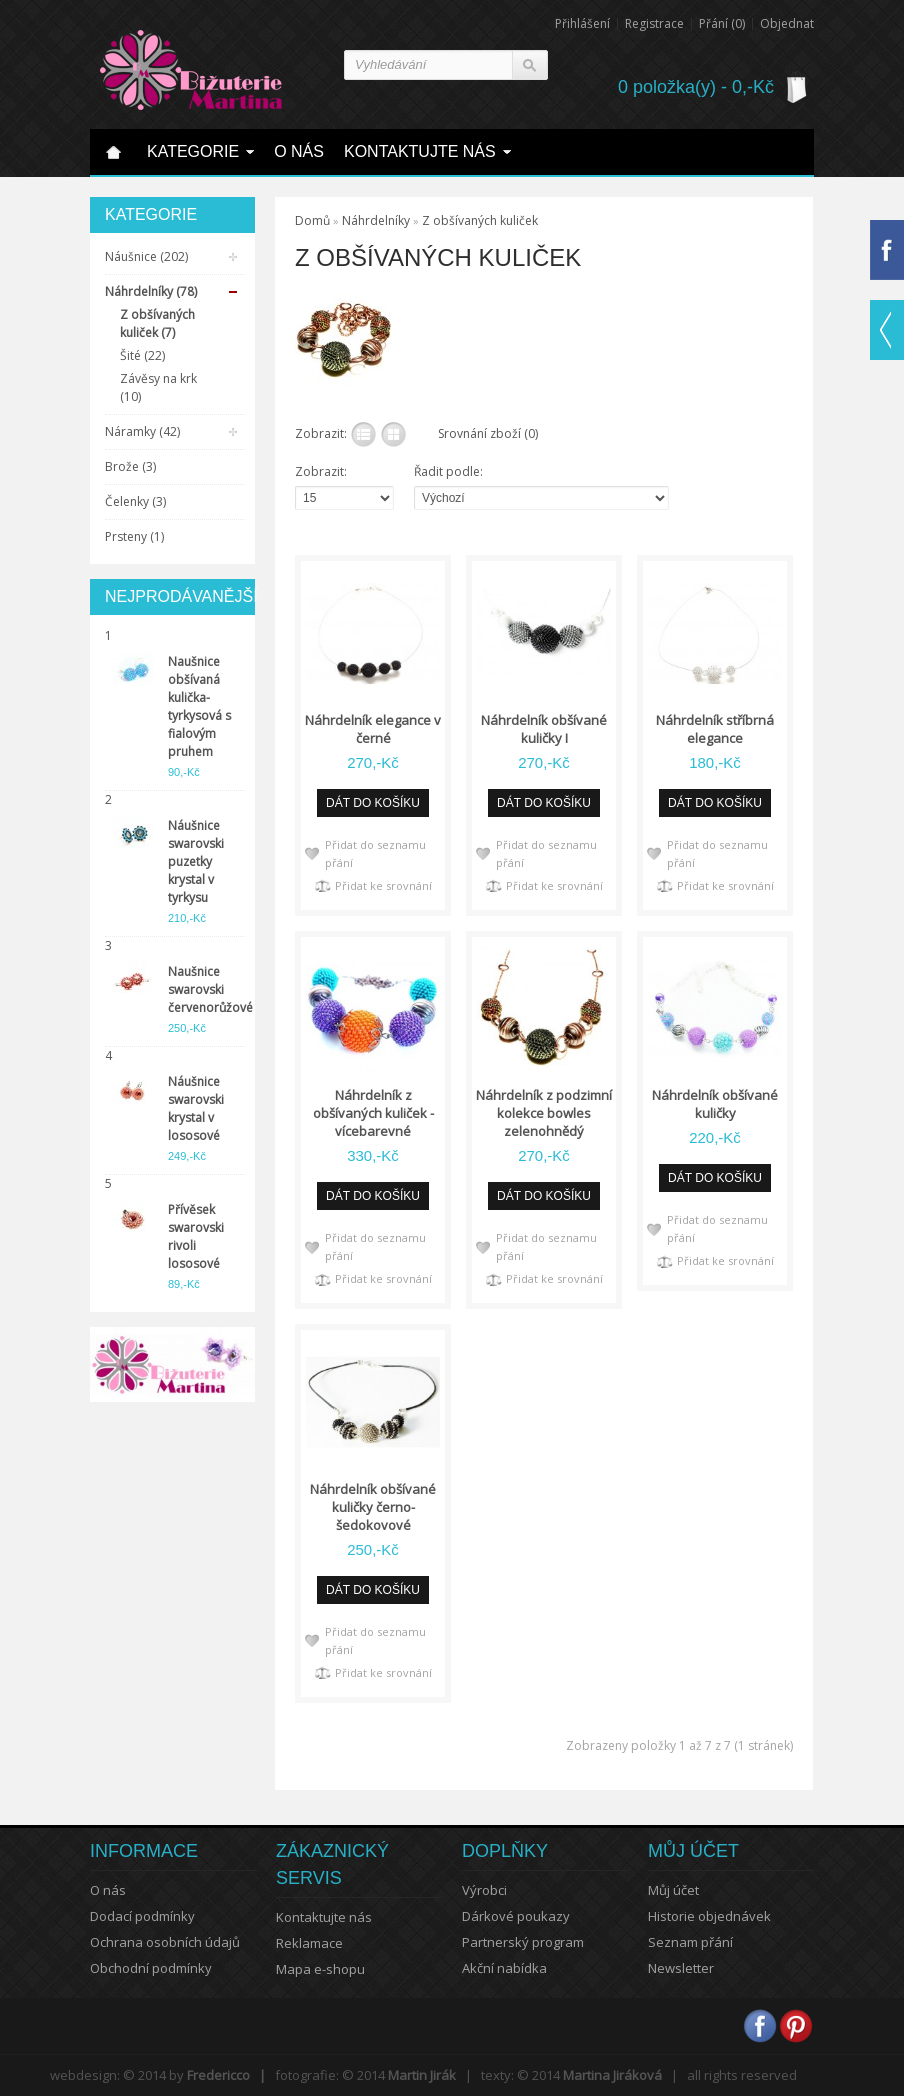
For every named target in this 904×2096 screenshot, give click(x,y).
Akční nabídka (504, 1968)
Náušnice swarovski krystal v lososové (196, 1108)
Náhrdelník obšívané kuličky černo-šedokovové (373, 1507)
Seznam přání (690, 1942)
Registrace (654, 24)
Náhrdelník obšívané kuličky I (544, 729)
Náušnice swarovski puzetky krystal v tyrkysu (196, 861)
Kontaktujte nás (420, 151)
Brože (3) (130, 466)
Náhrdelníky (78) (151, 291)
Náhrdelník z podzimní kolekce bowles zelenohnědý (544, 1113)
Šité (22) (142, 355)
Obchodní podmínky (151, 1968)
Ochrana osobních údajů (165, 1942)
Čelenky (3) (135, 501)
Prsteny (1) (134, 536)
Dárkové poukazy (516, 1916)
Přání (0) (722, 24)
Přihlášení (582, 24)
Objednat (787, 24)
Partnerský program (523, 1942)
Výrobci (484, 1890)
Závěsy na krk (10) (158, 387)
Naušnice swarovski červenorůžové (204, 989)
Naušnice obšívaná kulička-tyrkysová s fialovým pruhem (199, 706)
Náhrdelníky (376, 220)
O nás (108, 1890)
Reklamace (309, 1943)
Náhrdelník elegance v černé (373, 729)
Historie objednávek (709, 1916)
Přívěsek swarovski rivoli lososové (196, 1236)
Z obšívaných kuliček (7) (157, 323)
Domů (312, 220)
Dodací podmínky (142, 1916)
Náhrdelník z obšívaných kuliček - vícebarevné (373, 1113)
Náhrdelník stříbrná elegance (715, 729)
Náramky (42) (142, 431)
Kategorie (193, 151)
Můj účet (673, 1890)
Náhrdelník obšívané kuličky (715, 1104)
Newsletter (681, 1968)
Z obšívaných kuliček (480, 220)
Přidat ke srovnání (383, 885)
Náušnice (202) (146, 256)
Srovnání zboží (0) (488, 433)
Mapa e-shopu (320, 1969)
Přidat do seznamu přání (375, 853)
